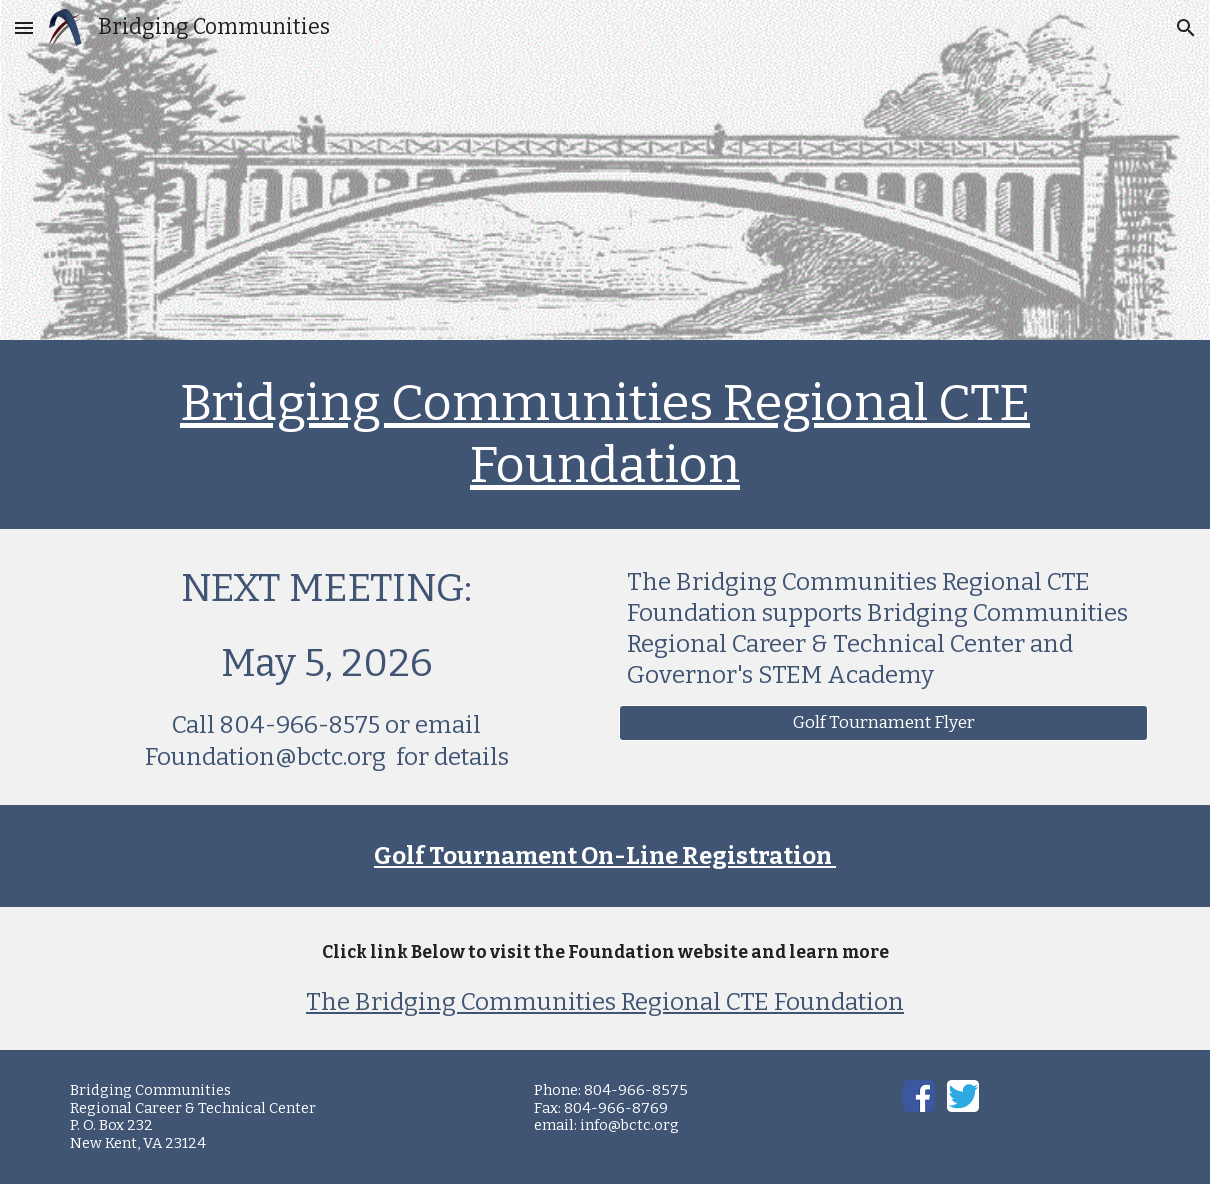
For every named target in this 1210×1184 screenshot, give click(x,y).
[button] (24, 27)
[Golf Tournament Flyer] (883, 723)
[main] (605, 434)
